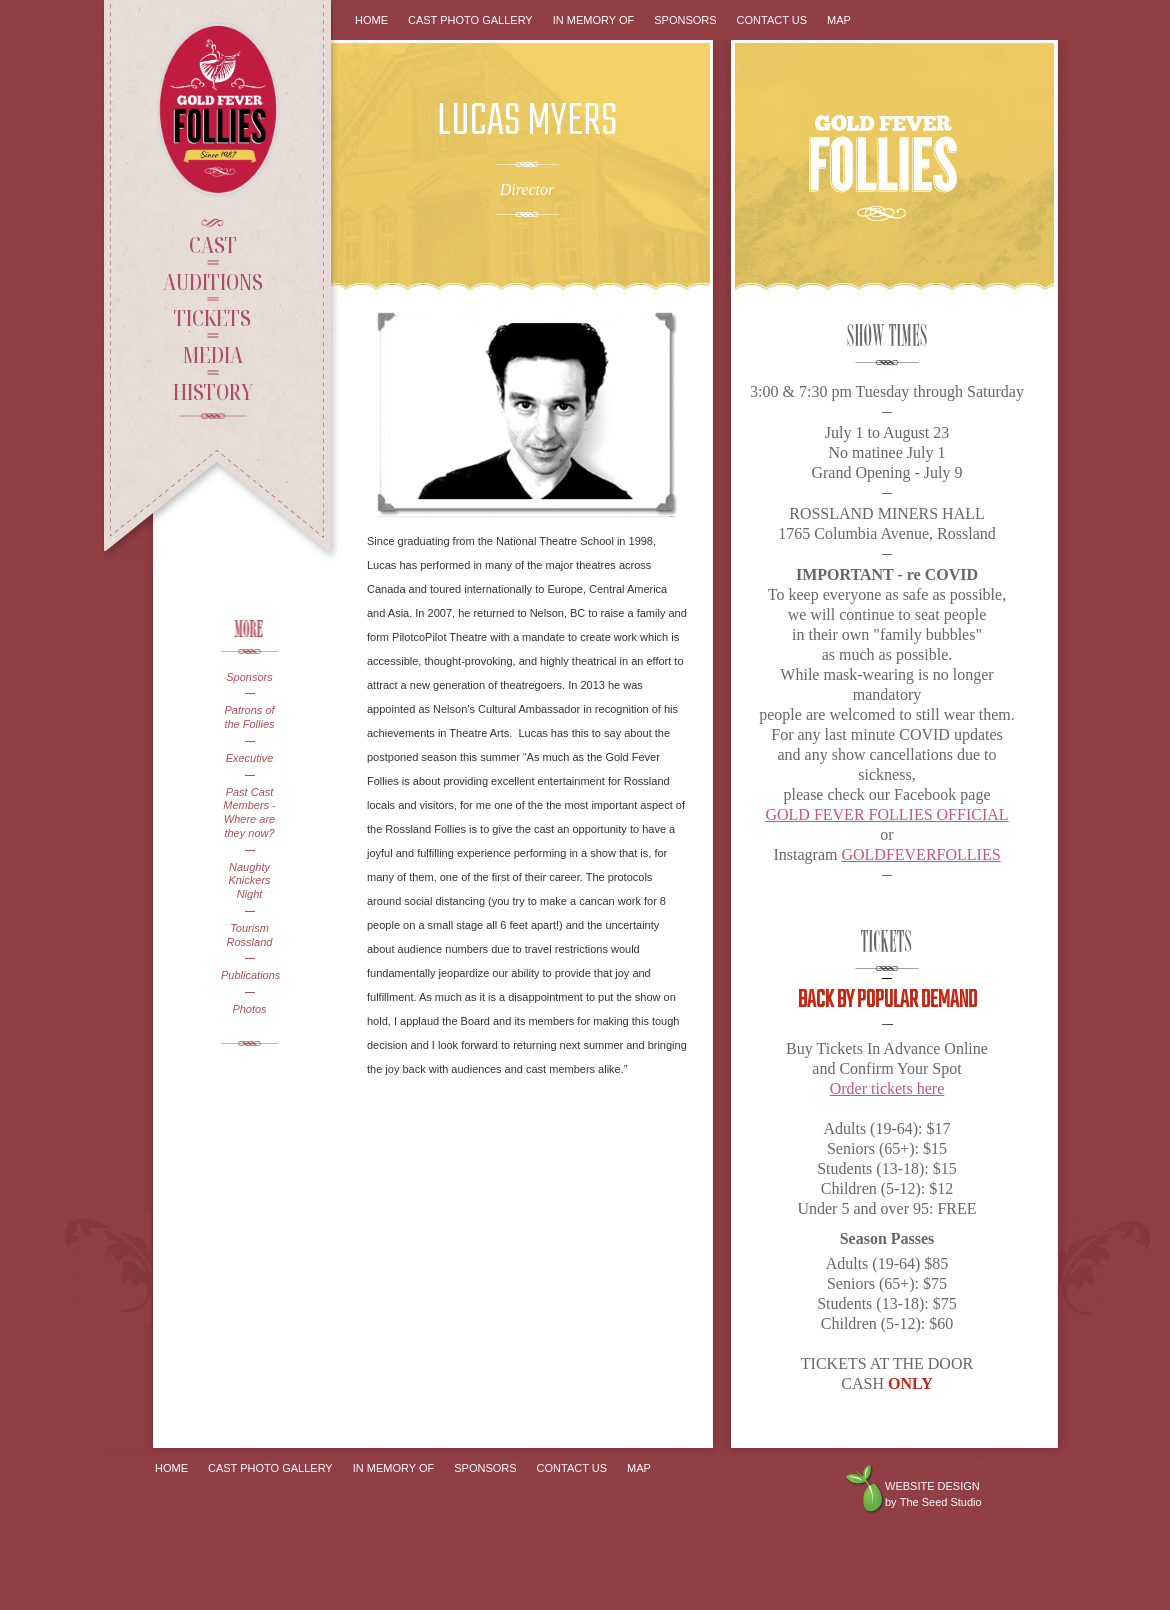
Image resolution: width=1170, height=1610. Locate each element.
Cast (213, 244)
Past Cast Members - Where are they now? (249, 812)
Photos (249, 1009)
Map (839, 20)
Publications (249, 975)
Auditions (213, 281)
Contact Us (772, 20)
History (213, 391)
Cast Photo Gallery (470, 20)
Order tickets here (887, 1088)
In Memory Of (594, 20)
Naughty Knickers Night (249, 881)
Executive (250, 758)
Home (371, 20)
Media (212, 354)
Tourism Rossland (250, 935)
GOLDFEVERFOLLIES (920, 854)
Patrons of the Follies (249, 717)
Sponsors (249, 677)
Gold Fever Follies (220, 109)
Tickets (212, 317)
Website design (932, 1486)
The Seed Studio (941, 1502)
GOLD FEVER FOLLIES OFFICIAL (886, 814)
